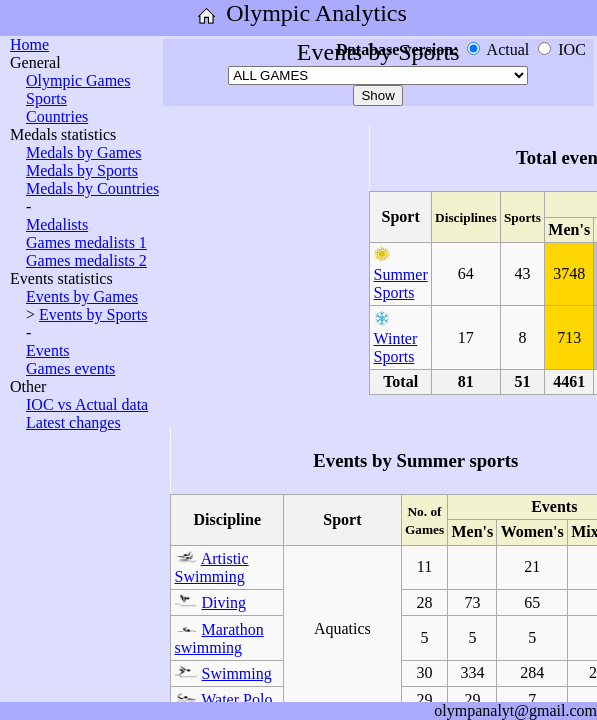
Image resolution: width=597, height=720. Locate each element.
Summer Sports (401, 283)
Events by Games (82, 296)
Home (29, 44)
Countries (57, 116)
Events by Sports (93, 314)
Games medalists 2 (86, 260)
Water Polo (236, 699)
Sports (46, 98)
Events (48, 350)
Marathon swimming (219, 638)
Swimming (237, 673)
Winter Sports (396, 347)
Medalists (57, 224)
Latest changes (73, 422)
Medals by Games (84, 152)
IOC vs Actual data (87, 404)
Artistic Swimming (212, 567)
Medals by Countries (92, 188)
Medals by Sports (82, 170)
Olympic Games (78, 80)
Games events (70, 368)
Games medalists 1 (86, 242)
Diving (224, 602)
